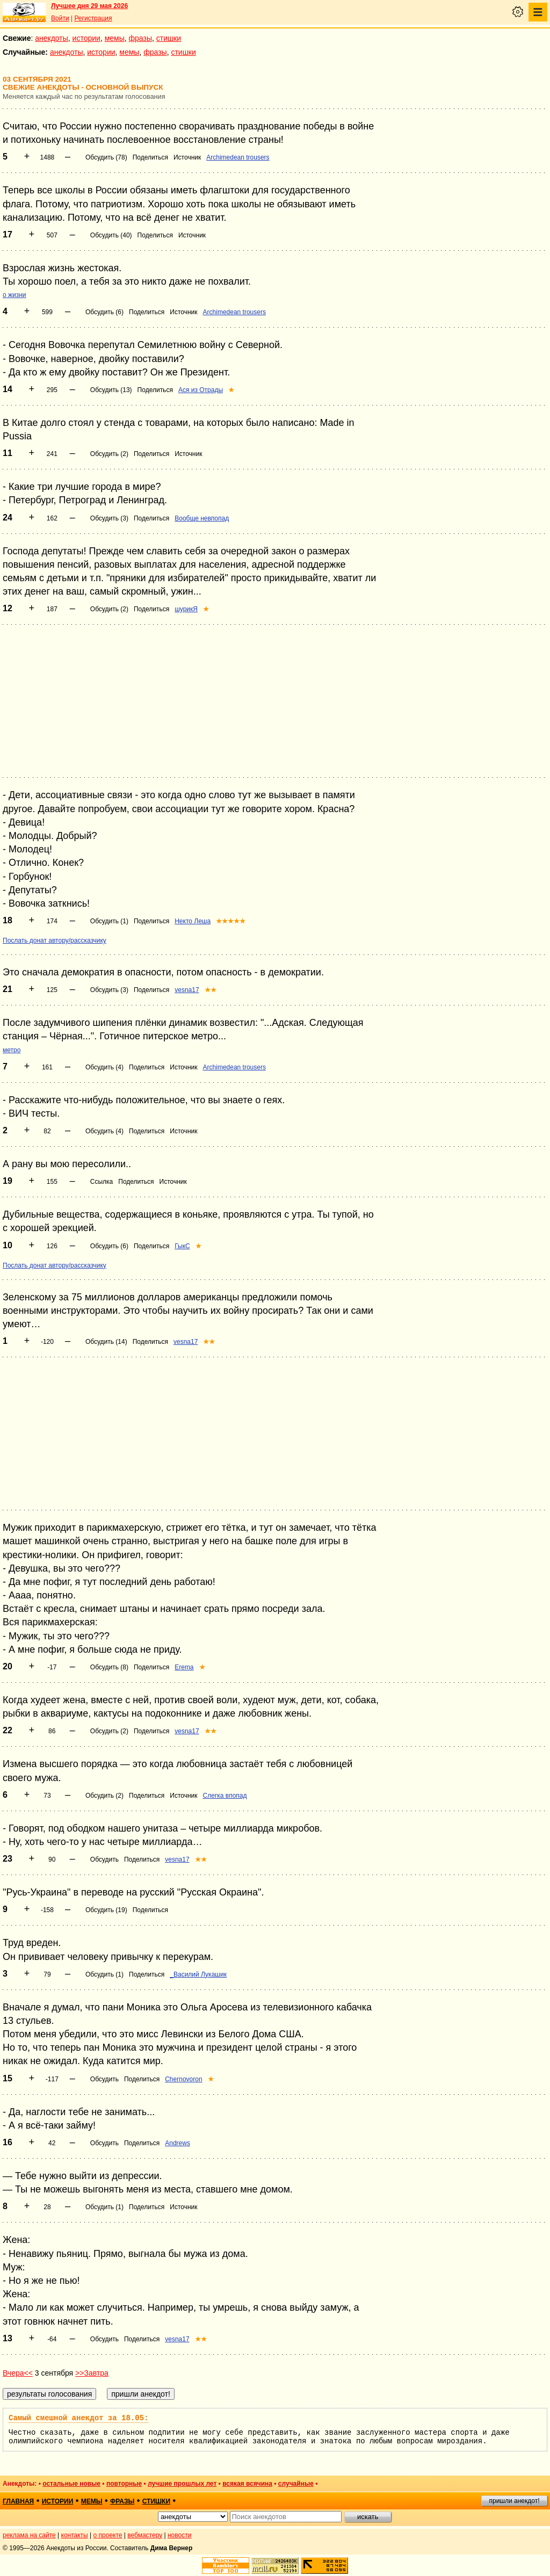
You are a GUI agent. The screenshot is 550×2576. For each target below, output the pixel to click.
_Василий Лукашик (198, 1974)
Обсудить (104, 1859)
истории (86, 38)
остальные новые (71, 2483)
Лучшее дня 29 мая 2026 (89, 6)
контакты (74, 2535)
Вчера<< (18, 2373)
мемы (115, 38)
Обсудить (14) (106, 1341)
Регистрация (93, 18)
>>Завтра (91, 2373)
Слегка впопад (225, 1795)
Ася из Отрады (200, 390)
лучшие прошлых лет (182, 2483)
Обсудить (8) (109, 1667)
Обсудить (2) (109, 454)
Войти (60, 18)
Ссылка (101, 1181)
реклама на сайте (29, 2535)
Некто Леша (193, 921)
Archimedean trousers (237, 157)
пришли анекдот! (514, 2501)
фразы (140, 38)
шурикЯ (186, 609)
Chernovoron (183, 2079)
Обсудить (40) (111, 235)
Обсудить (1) (109, 921)
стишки (168, 38)
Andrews (177, 2143)
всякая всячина (247, 2483)
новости (179, 2535)
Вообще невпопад (202, 518)
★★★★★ (230, 921)
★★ (210, 990)
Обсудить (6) (104, 312)
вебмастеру (144, 2535)
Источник (187, 157)
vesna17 (187, 990)
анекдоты (51, 38)
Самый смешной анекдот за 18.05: (78, 2418)
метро (11, 1050)
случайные (296, 2483)
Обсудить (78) (106, 157)
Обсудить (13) (111, 390)
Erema (184, 1667)
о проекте (107, 2535)
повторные (124, 2483)
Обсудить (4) (104, 1067)
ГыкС (182, 1246)
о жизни (14, 295)
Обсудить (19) (106, 1910)
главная (18, 2501)
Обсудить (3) (109, 518)
